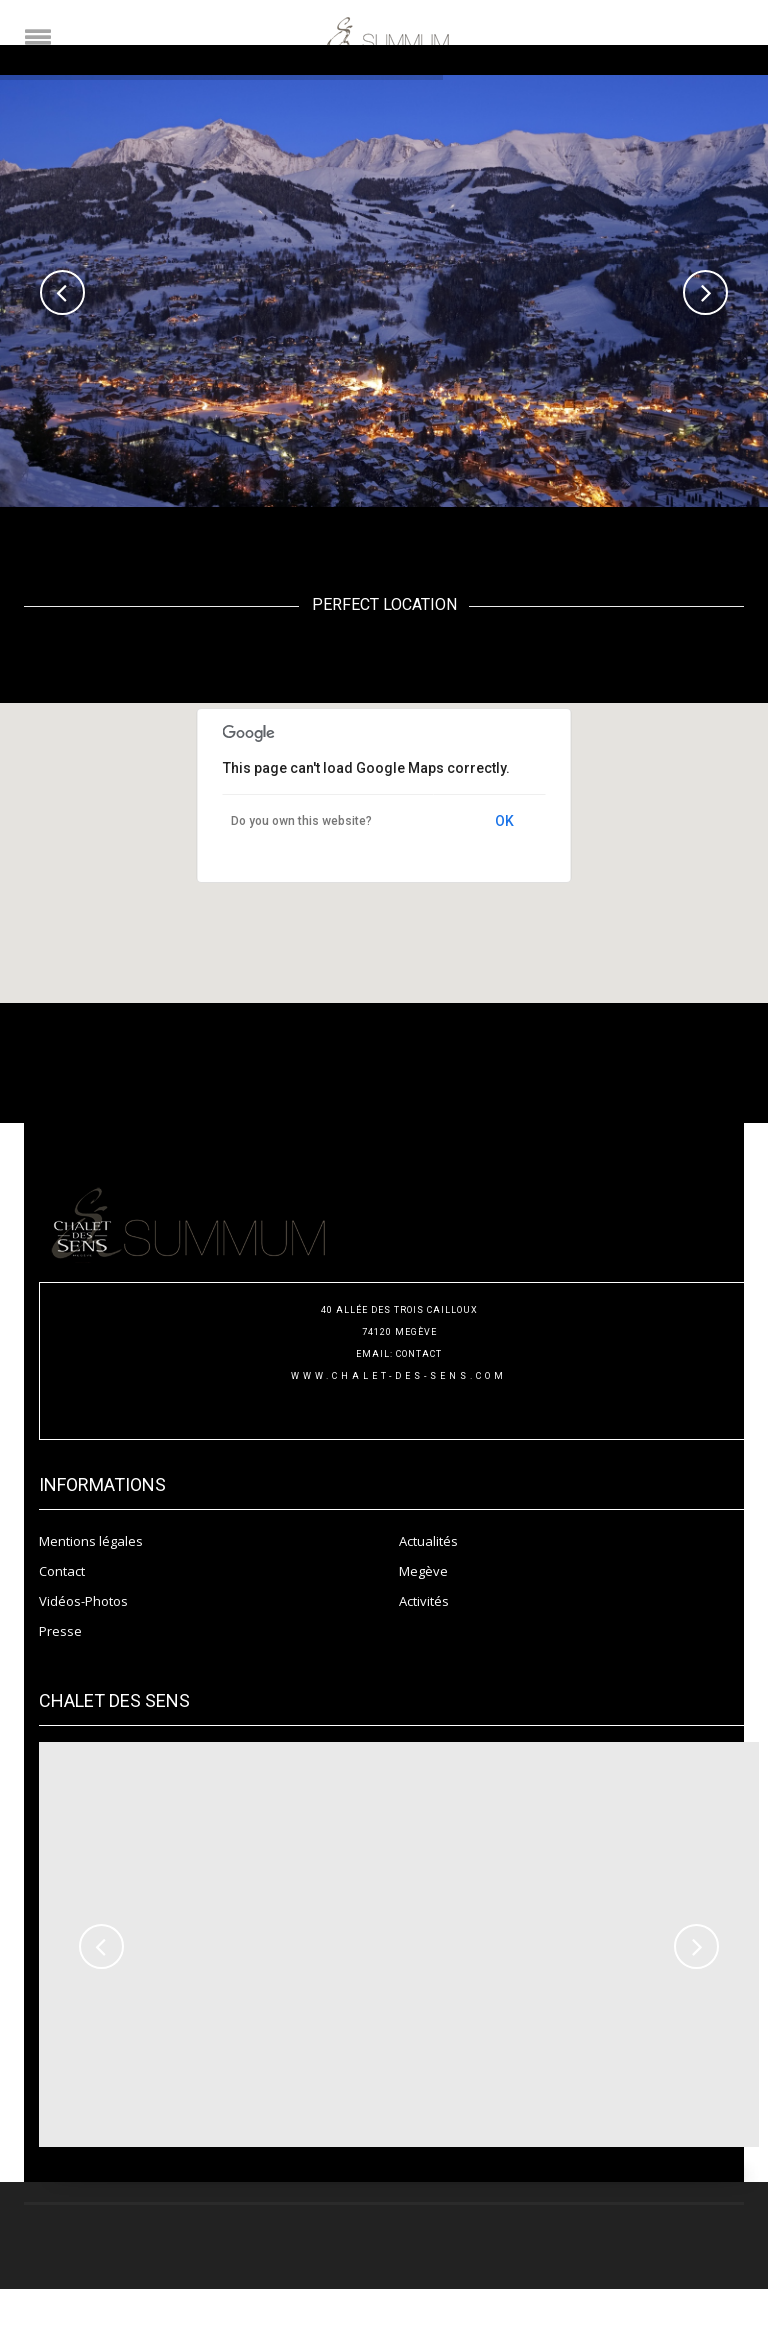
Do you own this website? (301, 821)
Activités (424, 1601)
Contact (62, 1571)
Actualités (428, 1541)
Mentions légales (91, 1541)
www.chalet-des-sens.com (399, 1376)
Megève (423, 1571)
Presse (60, 1631)
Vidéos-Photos (83, 1601)
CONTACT (419, 1354)
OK (504, 821)
